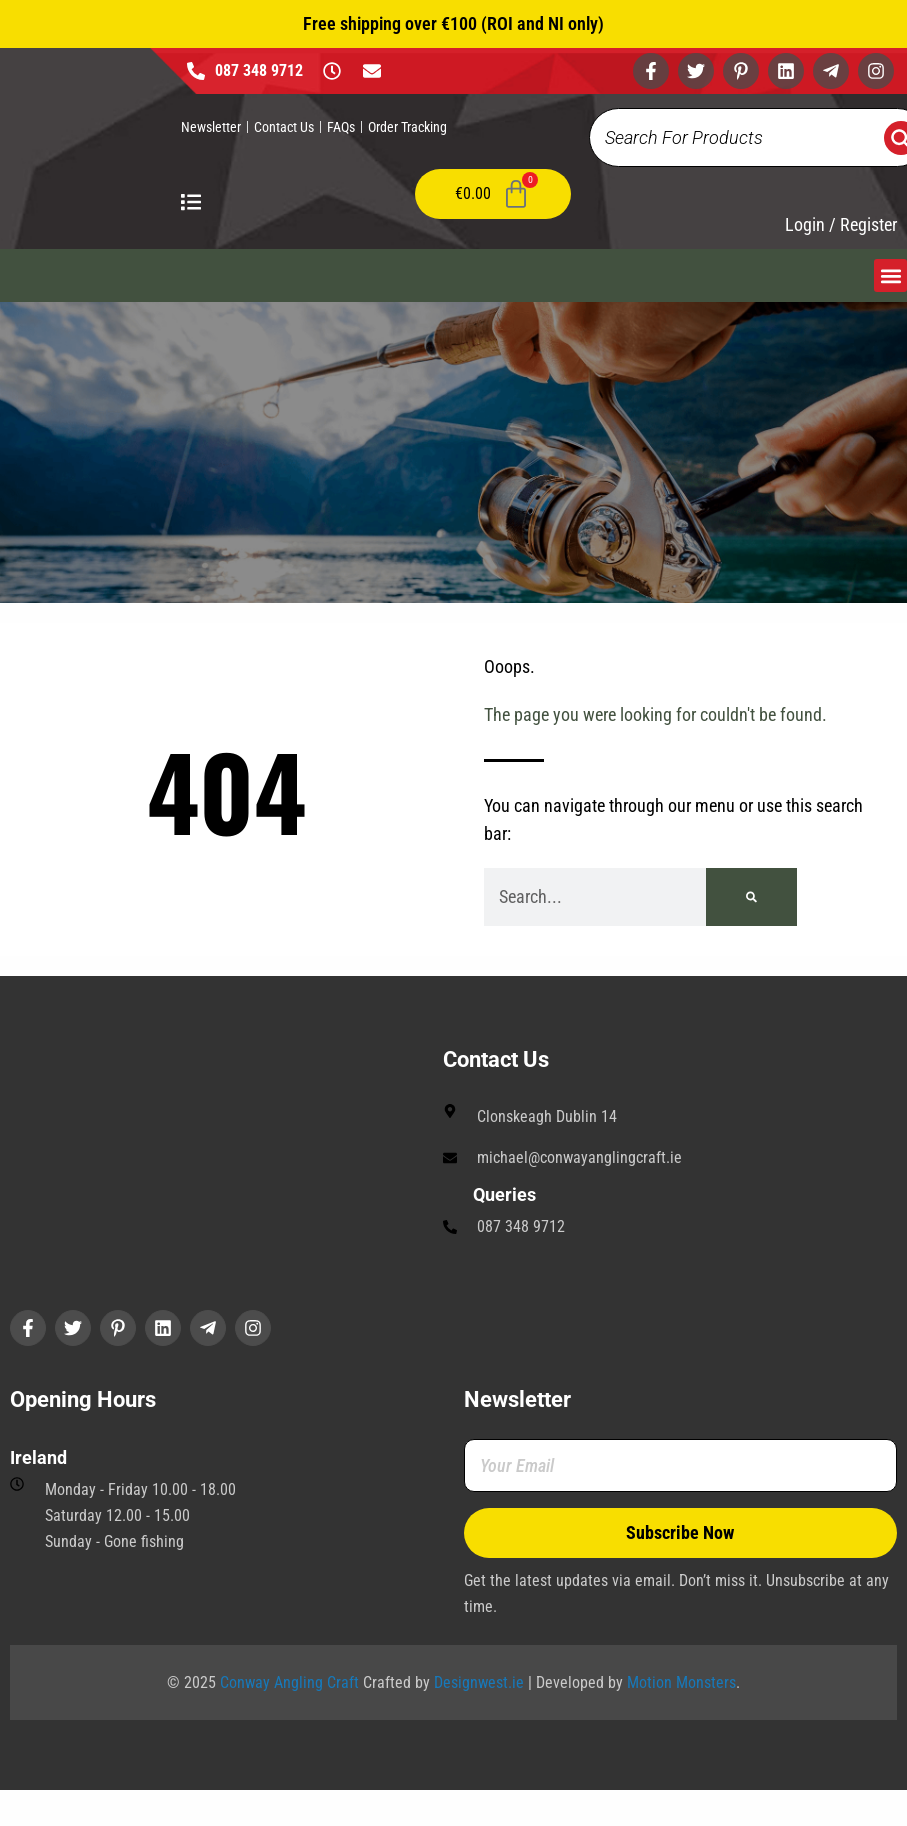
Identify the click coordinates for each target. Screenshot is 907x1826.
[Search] (751, 897)
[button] (890, 275)
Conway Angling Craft (289, 1682)
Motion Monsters (681, 1682)
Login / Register (841, 224)
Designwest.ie (479, 1682)
